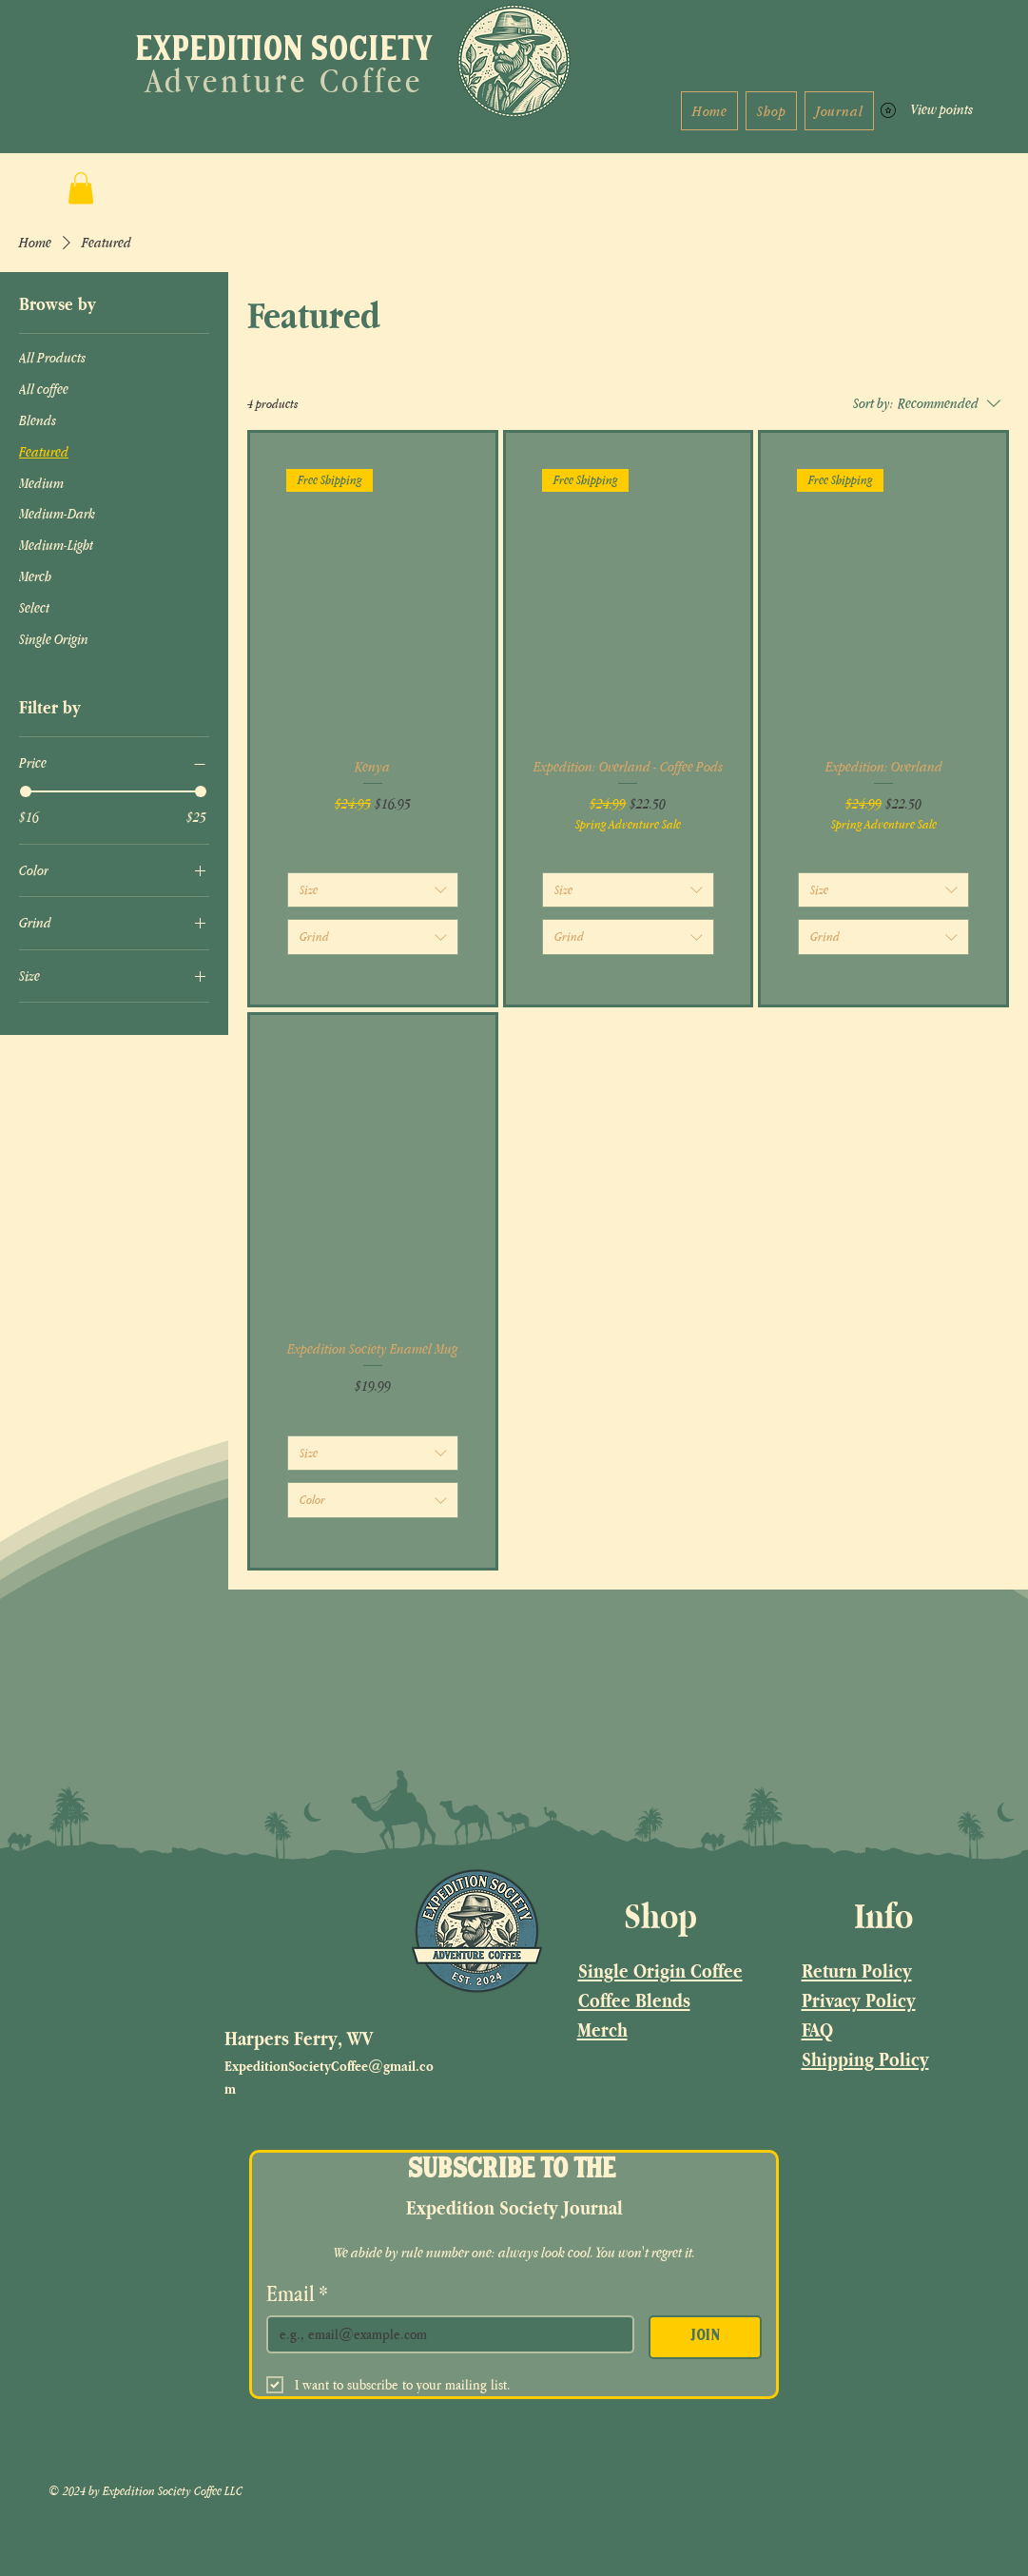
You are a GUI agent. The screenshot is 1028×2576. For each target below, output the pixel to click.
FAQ (817, 2030)
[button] (81, 188)
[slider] (25, 791)
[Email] (444, 2334)
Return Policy (857, 1971)
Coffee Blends (634, 2000)
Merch (602, 2030)
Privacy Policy (859, 2000)
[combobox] (372, 890)
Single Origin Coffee (660, 1971)
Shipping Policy (865, 2059)
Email (297, 2293)
